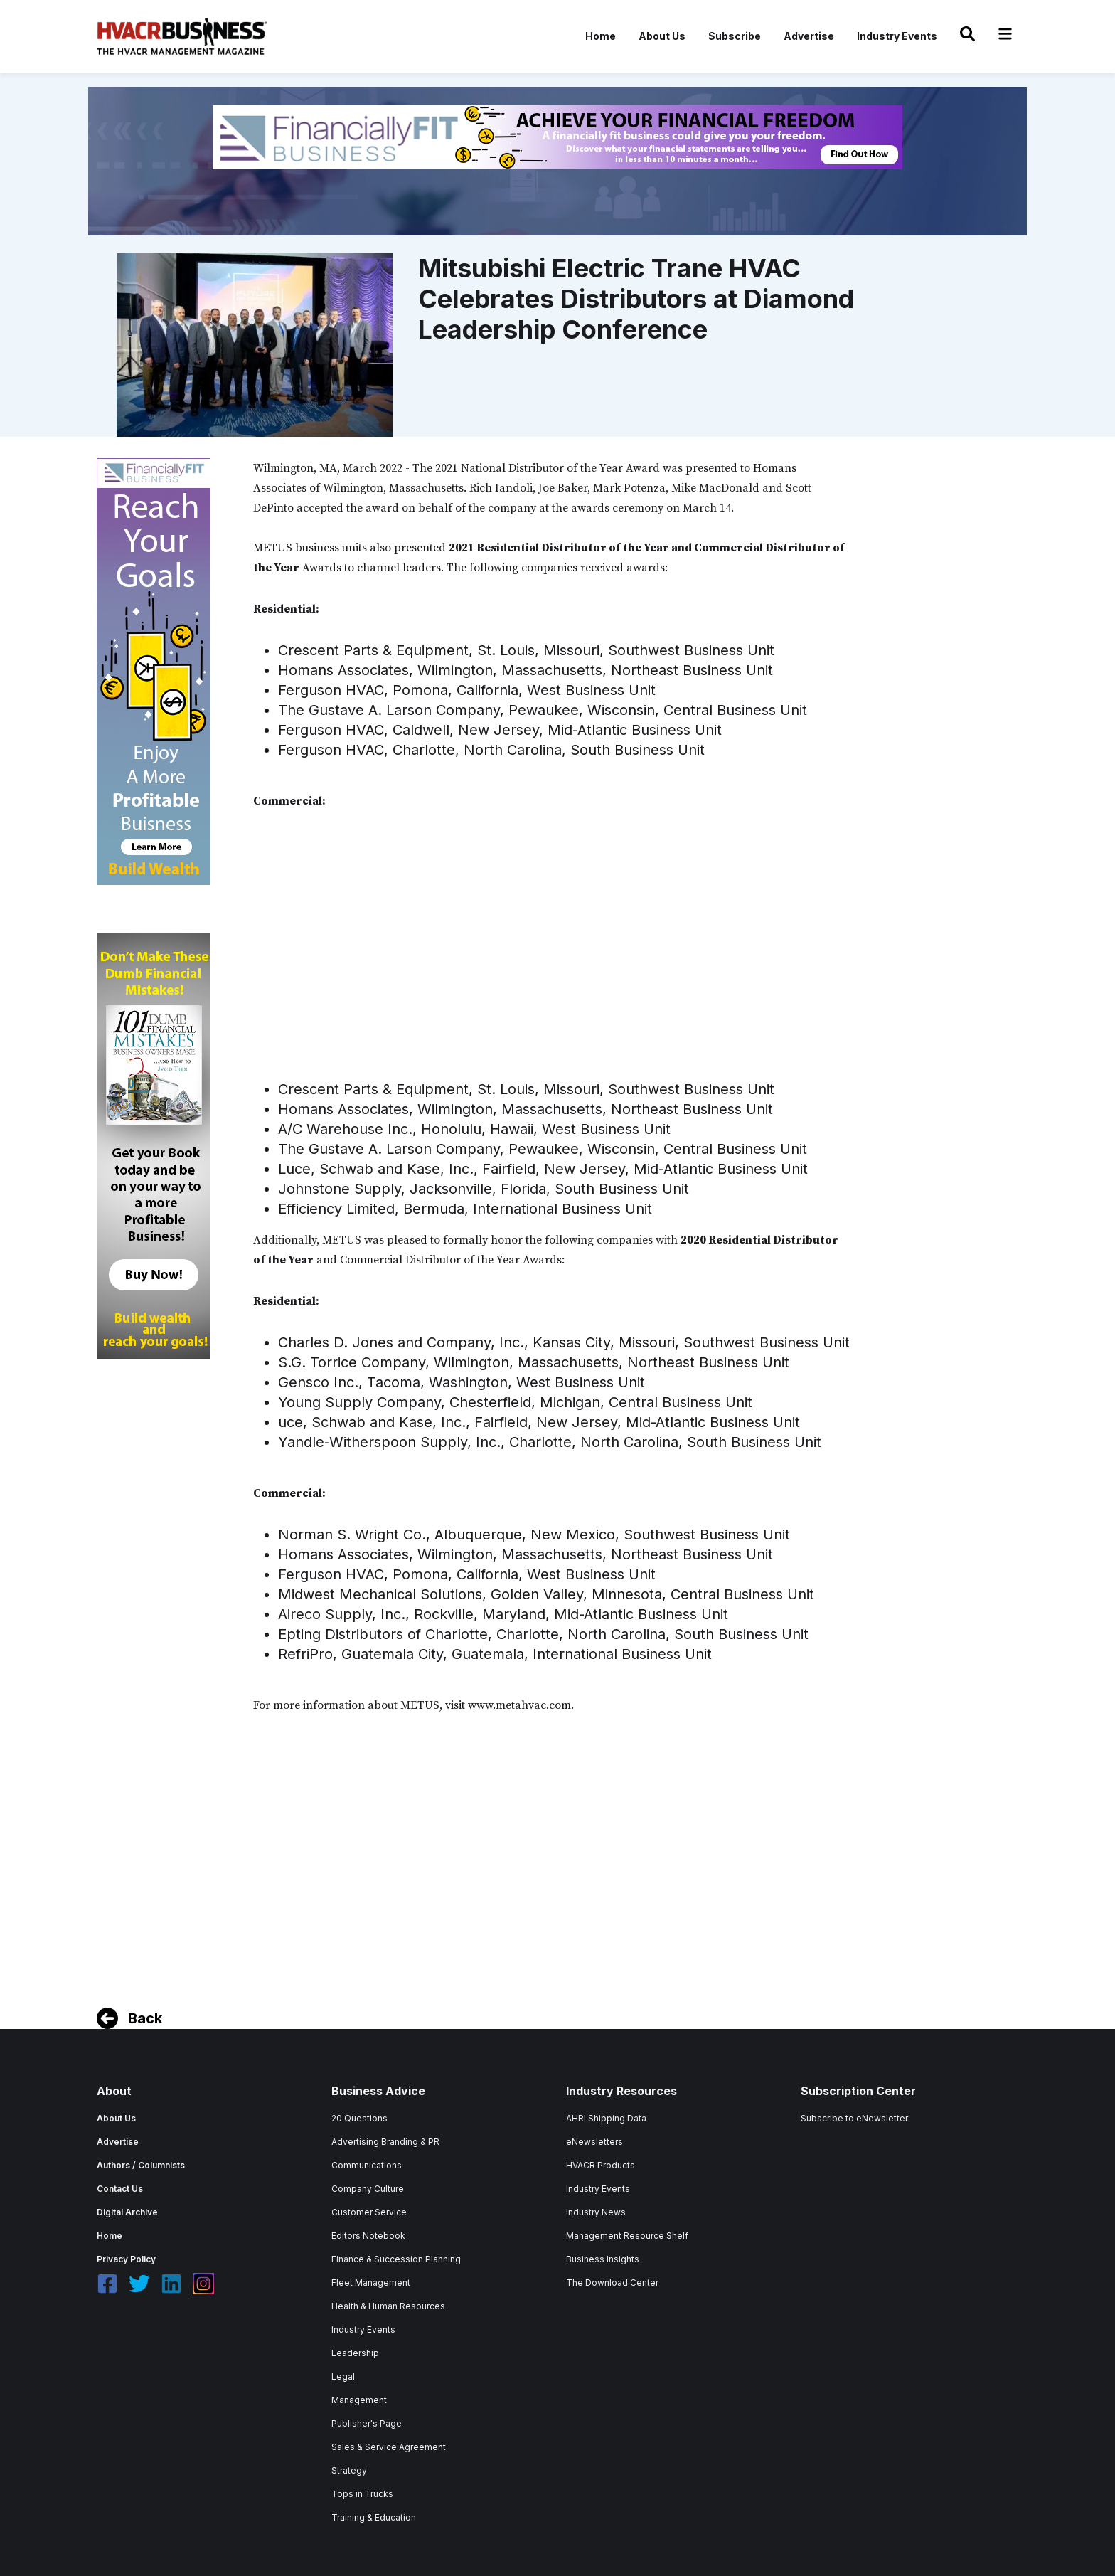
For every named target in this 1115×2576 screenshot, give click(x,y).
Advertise (809, 36)
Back (145, 2018)
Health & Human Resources (388, 2306)
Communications (366, 2165)
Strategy (349, 2470)
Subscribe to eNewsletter (854, 2118)
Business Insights (602, 2259)
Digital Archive (127, 2212)
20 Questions (359, 2118)
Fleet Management (370, 2282)
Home (600, 36)
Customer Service (369, 2212)
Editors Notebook (368, 2235)
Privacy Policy (126, 2259)
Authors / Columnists (141, 2165)
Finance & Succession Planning (396, 2259)
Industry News (596, 2212)
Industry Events (897, 36)
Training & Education (373, 2517)
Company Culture (367, 2188)
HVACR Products (600, 2165)
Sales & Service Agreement (388, 2447)
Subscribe (734, 36)
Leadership (355, 2353)
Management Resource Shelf (627, 2235)
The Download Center (612, 2282)
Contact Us (120, 2188)
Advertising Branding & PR (385, 2141)
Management (359, 2400)
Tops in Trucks (362, 2493)
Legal (343, 2376)
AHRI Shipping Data (606, 2118)
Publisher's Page (366, 2423)
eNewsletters (594, 2141)
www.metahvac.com (519, 1705)
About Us (662, 36)
